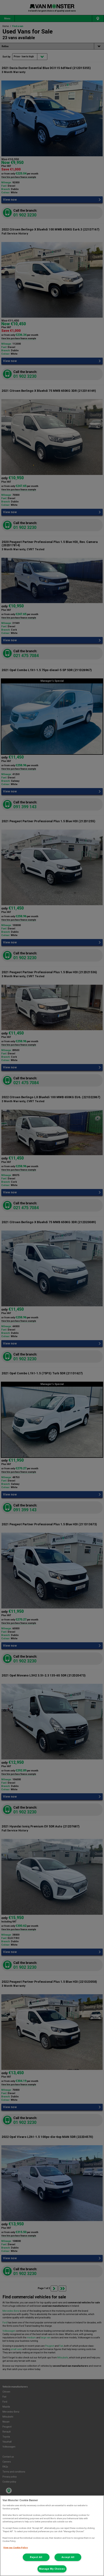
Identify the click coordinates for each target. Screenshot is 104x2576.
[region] (52, 2535)
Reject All (36, 2557)
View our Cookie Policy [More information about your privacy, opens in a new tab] (15, 2547)
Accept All (68, 2557)
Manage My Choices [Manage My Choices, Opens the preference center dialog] (52, 2569)
